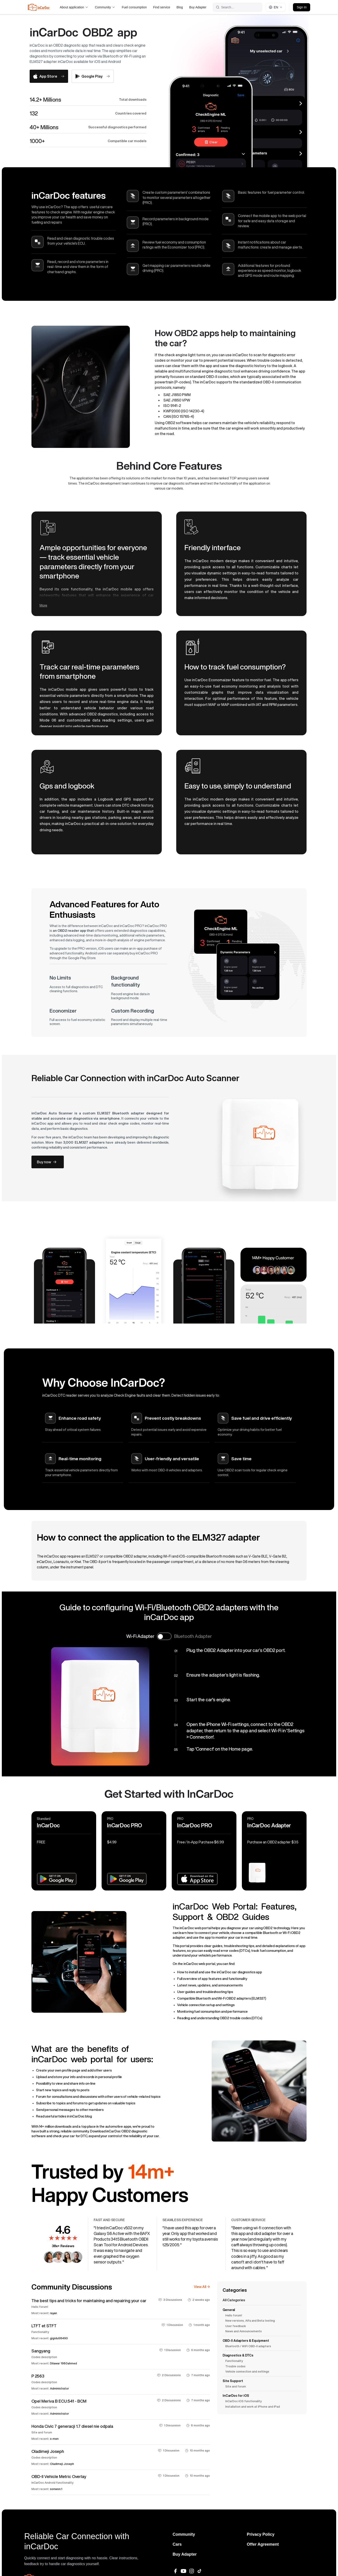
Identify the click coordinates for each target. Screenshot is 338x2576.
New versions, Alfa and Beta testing (250, 2349)
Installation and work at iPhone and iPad (252, 2435)
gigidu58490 (59, 2367)
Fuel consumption (134, 7)
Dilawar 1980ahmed (63, 2392)
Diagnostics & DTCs (238, 2384)
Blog (179, 7)
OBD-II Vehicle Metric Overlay (58, 2505)
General (229, 2338)
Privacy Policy (260, 2563)
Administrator (59, 2417)
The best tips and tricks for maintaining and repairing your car (88, 2329)
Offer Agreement (263, 2573)
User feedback (235, 2355)
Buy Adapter (197, 7)
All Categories (234, 2329)
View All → (202, 2315)
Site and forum (235, 2415)
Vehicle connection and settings (247, 2400)
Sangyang (40, 2380)
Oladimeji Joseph (47, 2480)
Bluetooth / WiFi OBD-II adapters (248, 2375)
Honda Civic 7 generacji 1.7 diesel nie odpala (72, 2455)
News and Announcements (243, 2360)
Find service (161, 7)
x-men (54, 2467)
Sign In (302, 7)
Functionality (234, 2389)
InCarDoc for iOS (236, 2424)
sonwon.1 (56, 2517)
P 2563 (37, 2405)
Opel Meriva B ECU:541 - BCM (58, 2430)
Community (105, 7)
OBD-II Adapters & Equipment (246, 2369)
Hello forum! (233, 2344)
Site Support (233, 2409)
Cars (177, 2573)
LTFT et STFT (44, 2355)
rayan (53, 2342)
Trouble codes (235, 2395)
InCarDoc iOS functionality (243, 2430)
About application (74, 7)
